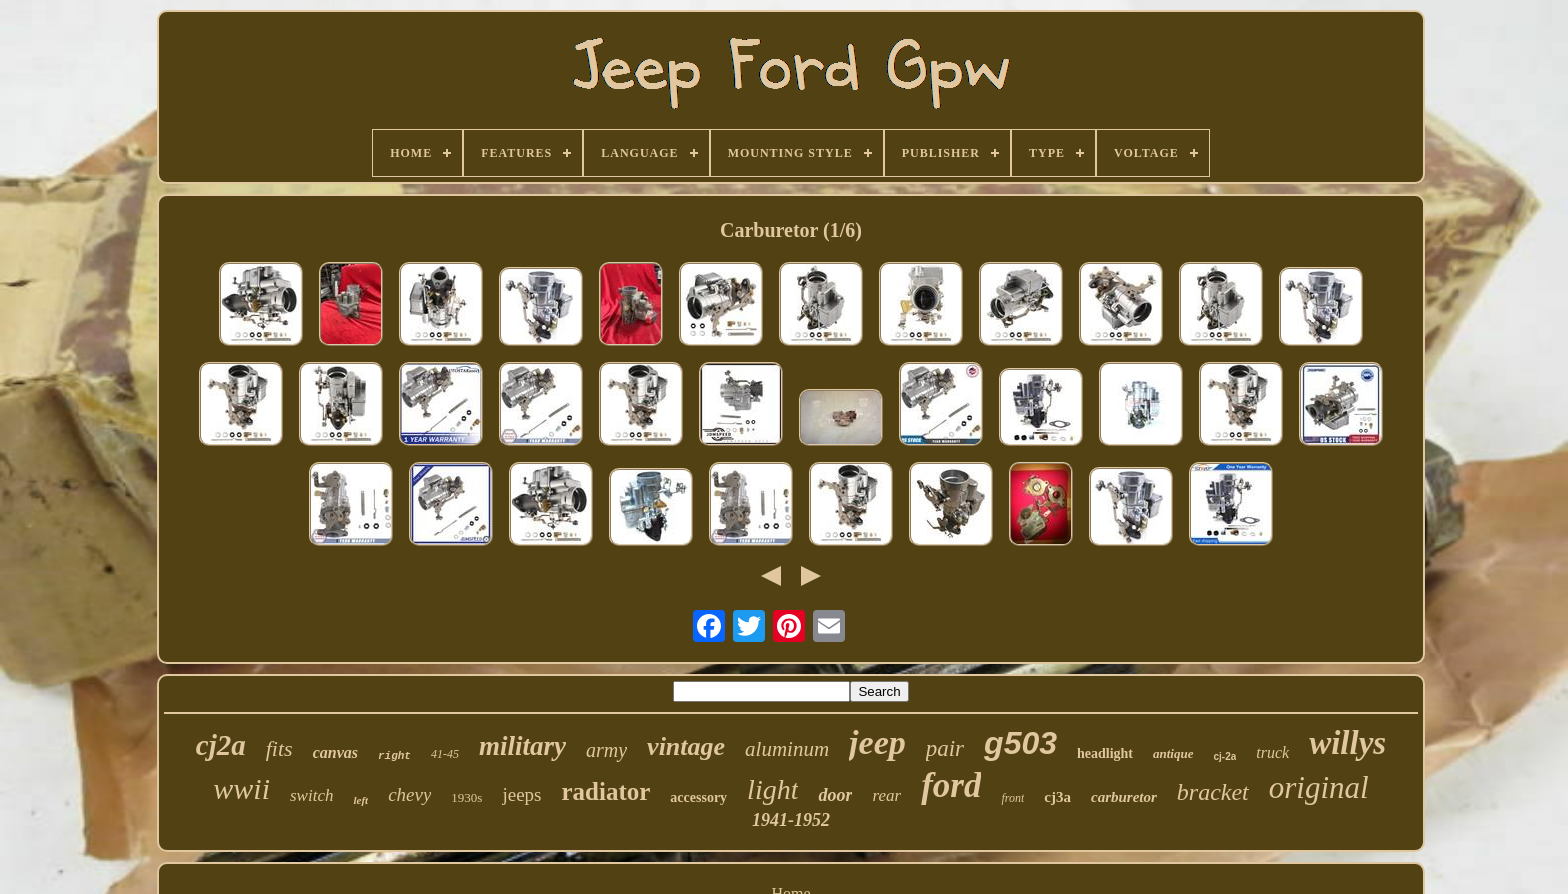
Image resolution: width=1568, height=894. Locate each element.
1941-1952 (791, 820)
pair (945, 748)
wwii (241, 788)
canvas (335, 752)
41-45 (445, 754)
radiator (605, 791)
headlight (1105, 753)
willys (1347, 743)
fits (279, 748)
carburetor (1124, 797)
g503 (1020, 743)
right (394, 756)
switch (311, 795)
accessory (698, 797)
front (1012, 798)
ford (951, 785)
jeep (877, 742)
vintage (686, 746)
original (1319, 787)
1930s (466, 797)
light (772, 789)
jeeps (521, 794)
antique (1173, 753)
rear (886, 795)
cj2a (221, 745)
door (835, 795)
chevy (409, 794)
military (522, 746)
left (360, 800)
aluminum (787, 749)
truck (1272, 752)
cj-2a (1225, 756)
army (606, 750)
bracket (1213, 792)
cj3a (1057, 797)
